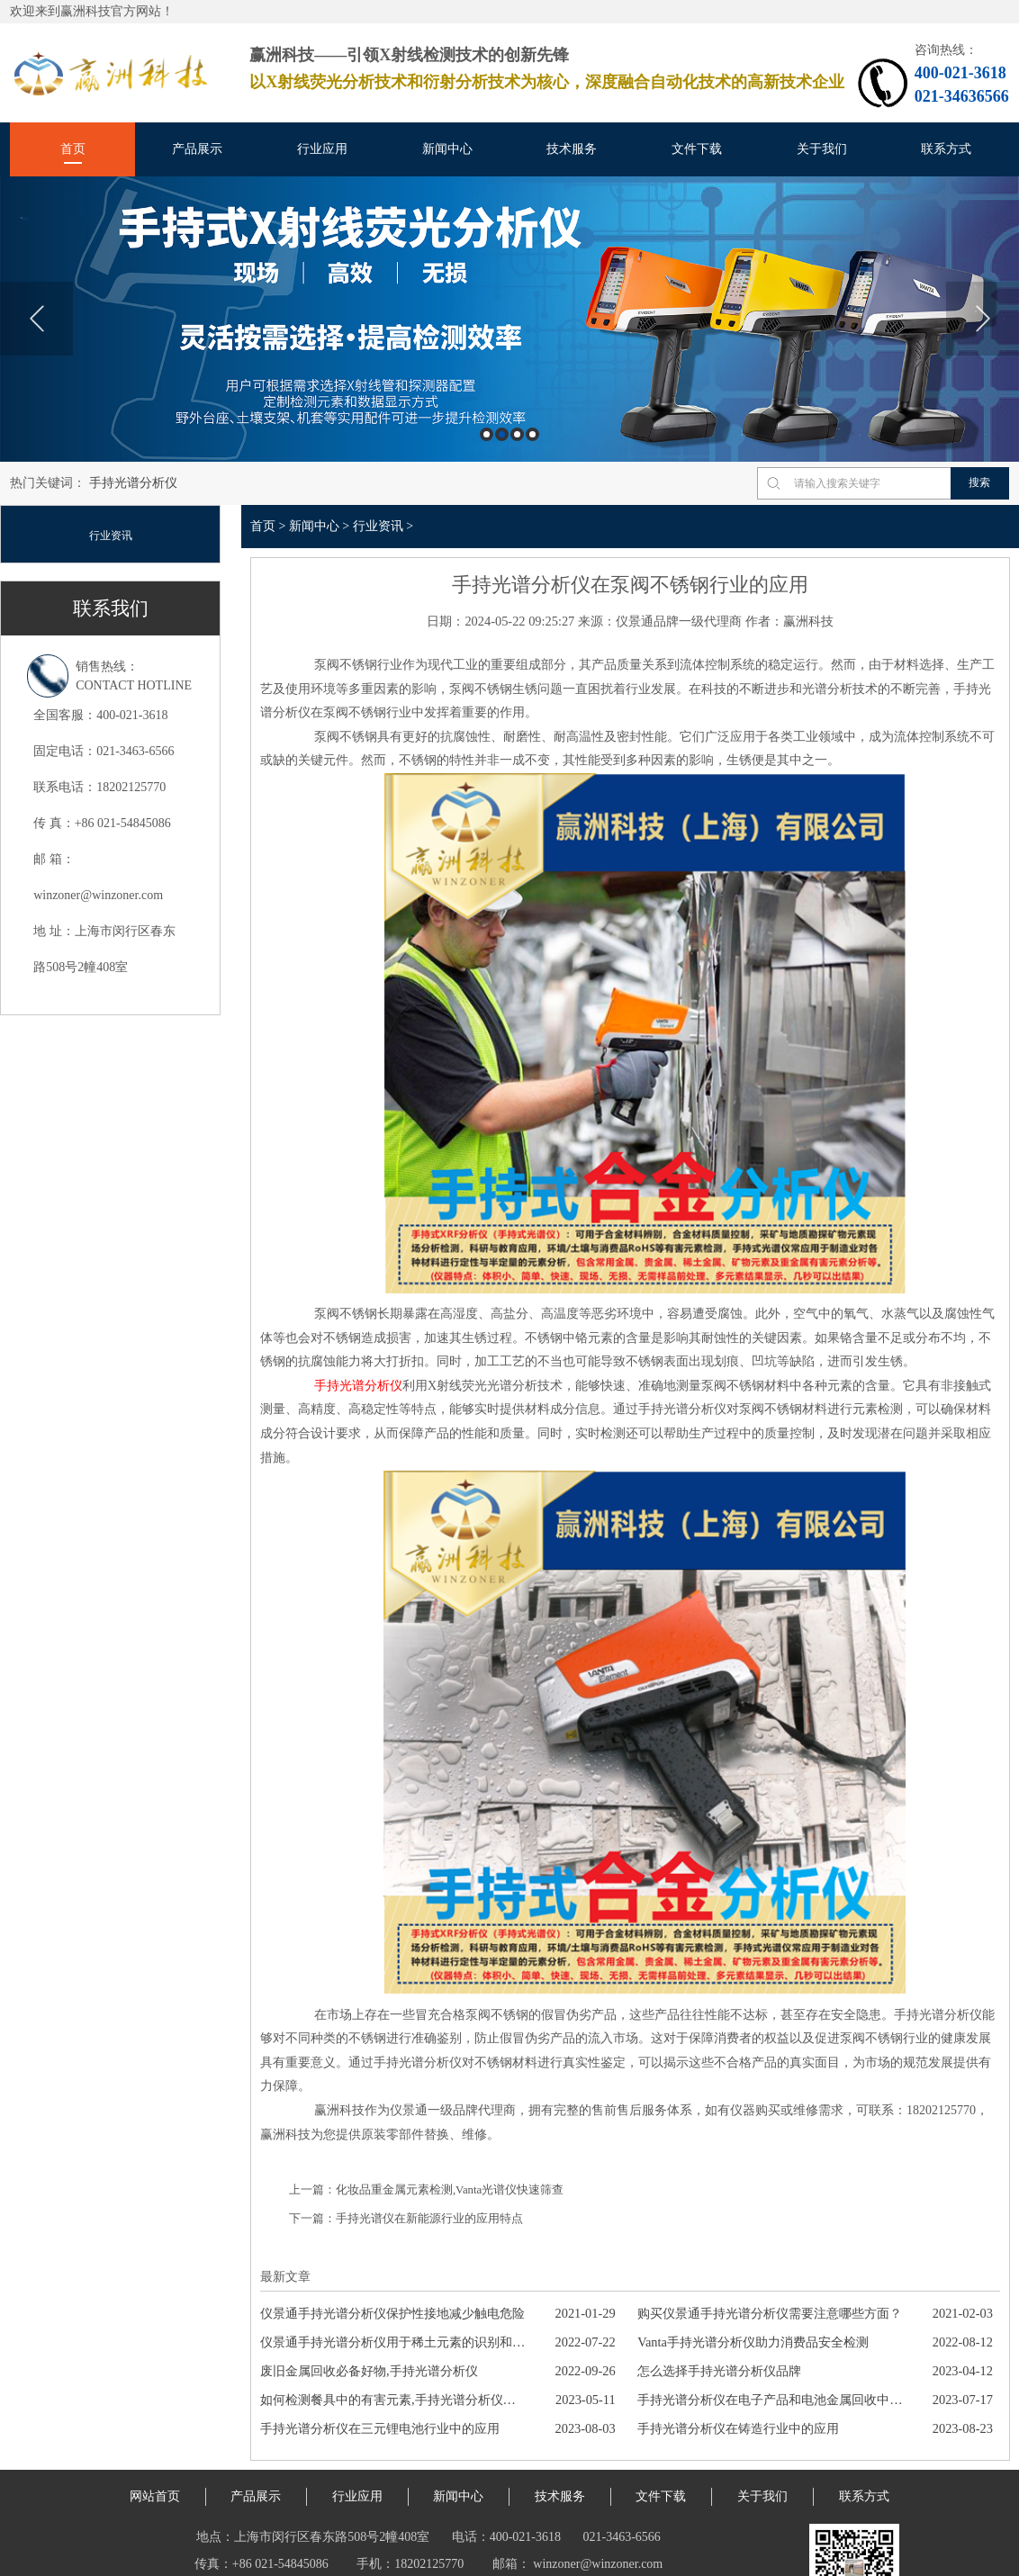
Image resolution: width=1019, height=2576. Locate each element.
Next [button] (982, 319)
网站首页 (155, 2440)
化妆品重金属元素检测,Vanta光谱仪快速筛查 (450, 2135)
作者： (764, 621)
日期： (445, 621)
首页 (73, 149)
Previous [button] (36, 319)
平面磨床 (602, 2562)
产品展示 (197, 149)
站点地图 (192, 2562)
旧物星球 (664, 2562)
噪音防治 (541, 2562)
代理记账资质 (468, 2562)
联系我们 (111, 608)
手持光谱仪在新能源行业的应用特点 (429, 2163)
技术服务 (571, 149)
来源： (597, 621)
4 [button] (532, 434)
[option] (509, 319)
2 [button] (502, 434)
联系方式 (946, 149)
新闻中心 (447, 149)
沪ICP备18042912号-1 (557, 2535)
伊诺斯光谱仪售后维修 (360, 2562)
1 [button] (486, 434)
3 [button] (517, 434)
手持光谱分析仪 (133, 483)
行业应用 (322, 149)
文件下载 (697, 149)
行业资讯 (110, 535)
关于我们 (822, 149)
